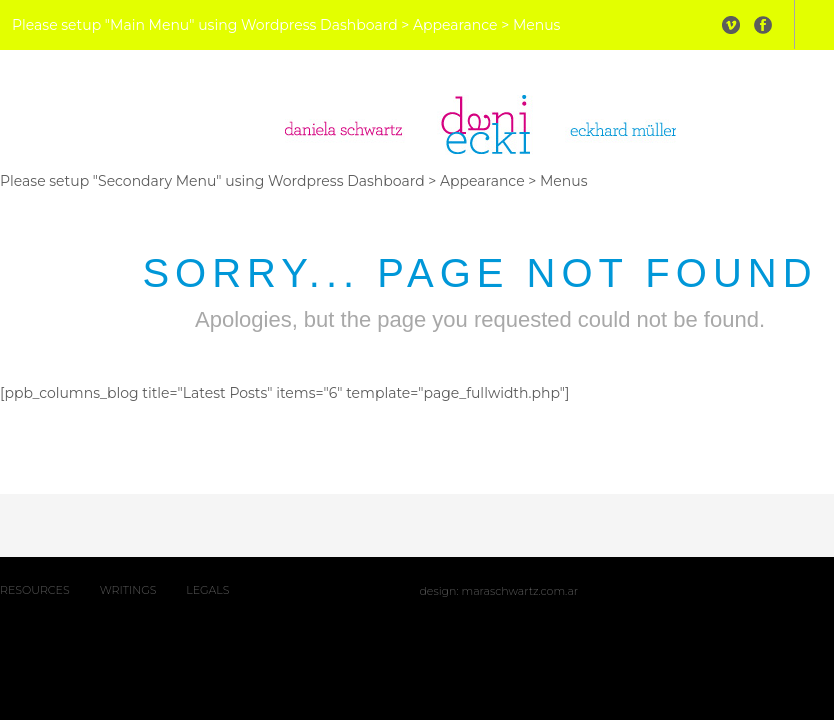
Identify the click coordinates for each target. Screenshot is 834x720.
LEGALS (207, 590)
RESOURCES (35, 590)
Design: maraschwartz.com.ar (498, 591)
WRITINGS (128, 590)
